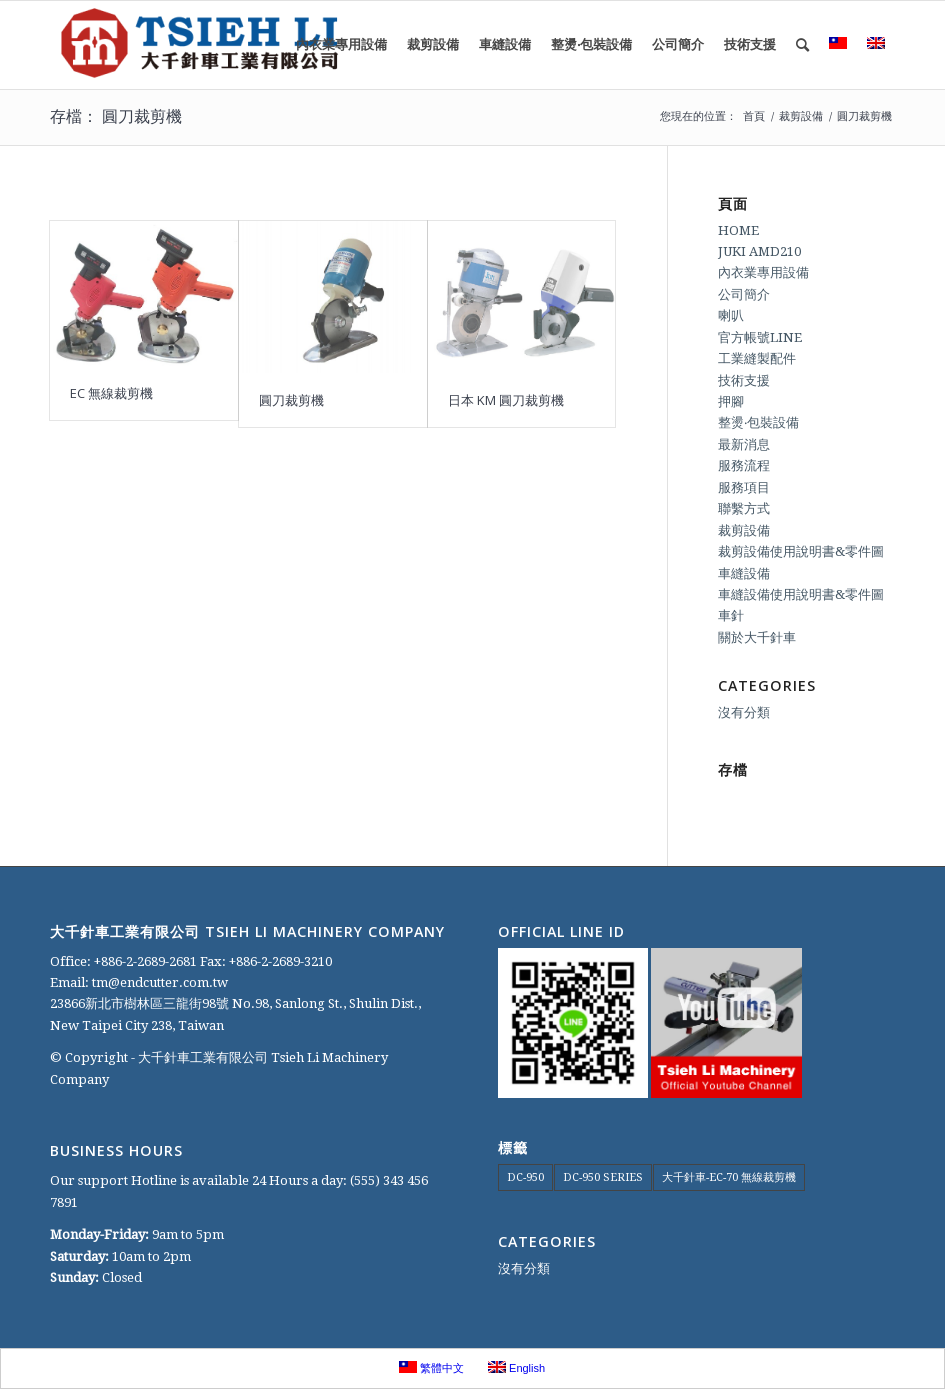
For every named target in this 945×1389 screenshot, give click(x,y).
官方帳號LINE (760, 337)
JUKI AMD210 (759, 251)
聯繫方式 (744, 508)
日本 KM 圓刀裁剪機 (506, 400)
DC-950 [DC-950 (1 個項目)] (525, 1177)
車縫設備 (744, 573)
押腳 (731, 401)
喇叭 (731, 315)
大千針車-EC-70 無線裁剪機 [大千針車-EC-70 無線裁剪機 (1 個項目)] (729, 1177)
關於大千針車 (757, 637)
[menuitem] (341, 45)
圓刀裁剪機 (291, 400)
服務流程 (744, 465)
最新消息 (744, 444)
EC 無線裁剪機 (111, 393)
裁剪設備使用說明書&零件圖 (801, 551)
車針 (731, 615)
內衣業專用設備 (763, 272)
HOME (738, 230)
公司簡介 (744, 294)
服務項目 (744, 487)
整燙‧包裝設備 (758, 422)
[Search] (802, 45)
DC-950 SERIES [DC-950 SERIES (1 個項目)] (603, 1177)
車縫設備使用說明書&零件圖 (801, 594)
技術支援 (744, 380)
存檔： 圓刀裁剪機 (116, 116)
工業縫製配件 (757, 358)
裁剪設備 (744, 530)
